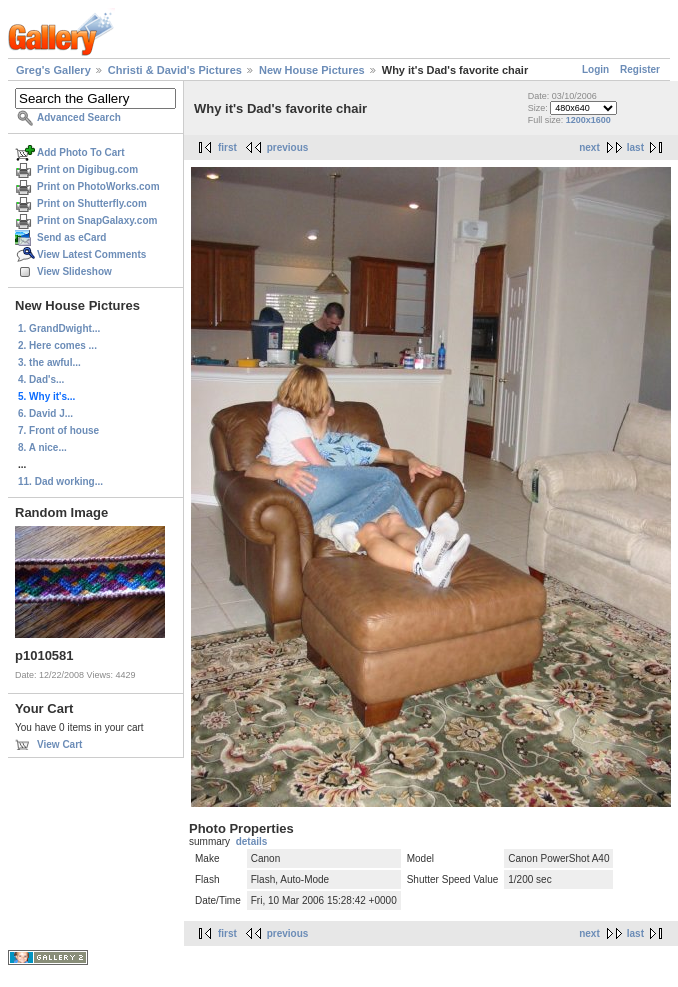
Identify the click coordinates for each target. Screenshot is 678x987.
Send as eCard (71, 237)
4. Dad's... (41, 379)
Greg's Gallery (53, 70)
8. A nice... (42, 447)
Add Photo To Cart (81, 152)
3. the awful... (49, 362)
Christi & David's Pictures (175, 70)
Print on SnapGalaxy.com (97, 220)
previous (288, 147)
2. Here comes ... (57, 345)
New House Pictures (312, 70)
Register (640, 69)
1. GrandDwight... (59, 328)
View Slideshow (74, 271)
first (227, 147)
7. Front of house (58, 430)
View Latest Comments (91, 254)
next (589, 147)
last (635, 147)
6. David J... (45, 413)
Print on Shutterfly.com (92, 203)
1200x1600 (588, 120)
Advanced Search (79, 117)
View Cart (59, 744)
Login (595, 69)
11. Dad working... (60, 481)
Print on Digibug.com (87, 169)
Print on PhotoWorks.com (98, 186)
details (252, 841)
